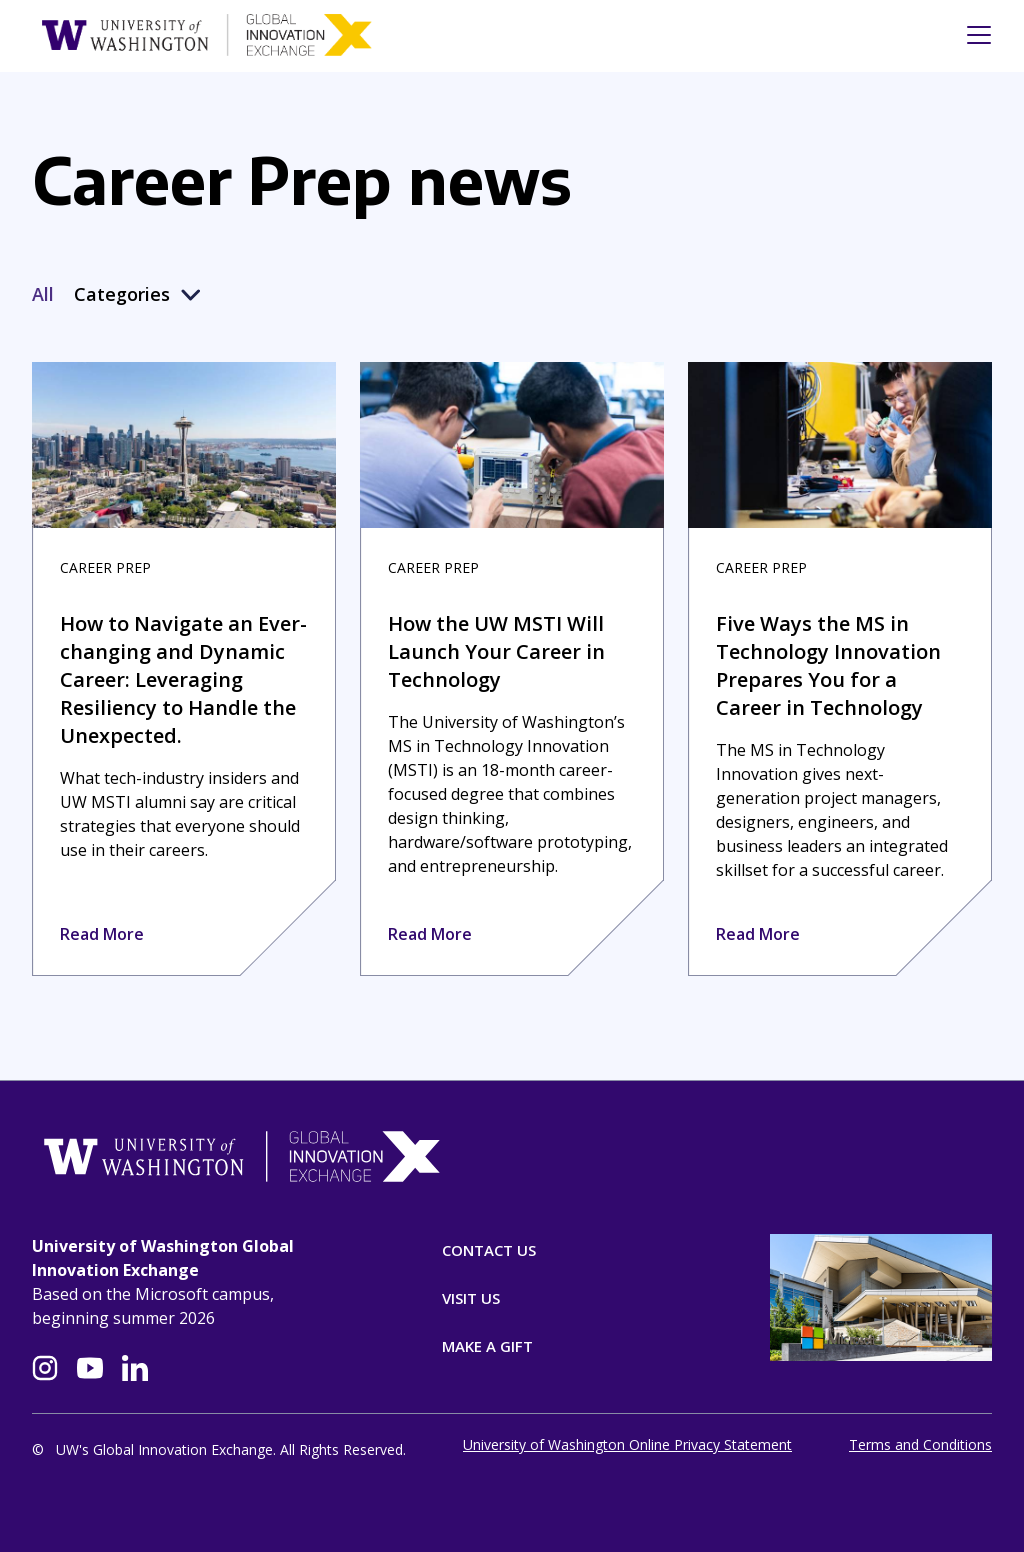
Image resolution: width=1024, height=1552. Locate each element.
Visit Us (471, 1298)
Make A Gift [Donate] (487, 1346)
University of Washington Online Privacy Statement (627, 1449)
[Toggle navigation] (973, 35)
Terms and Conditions (920, 1449)
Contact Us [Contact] (489, 1250)
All (43, 294)
